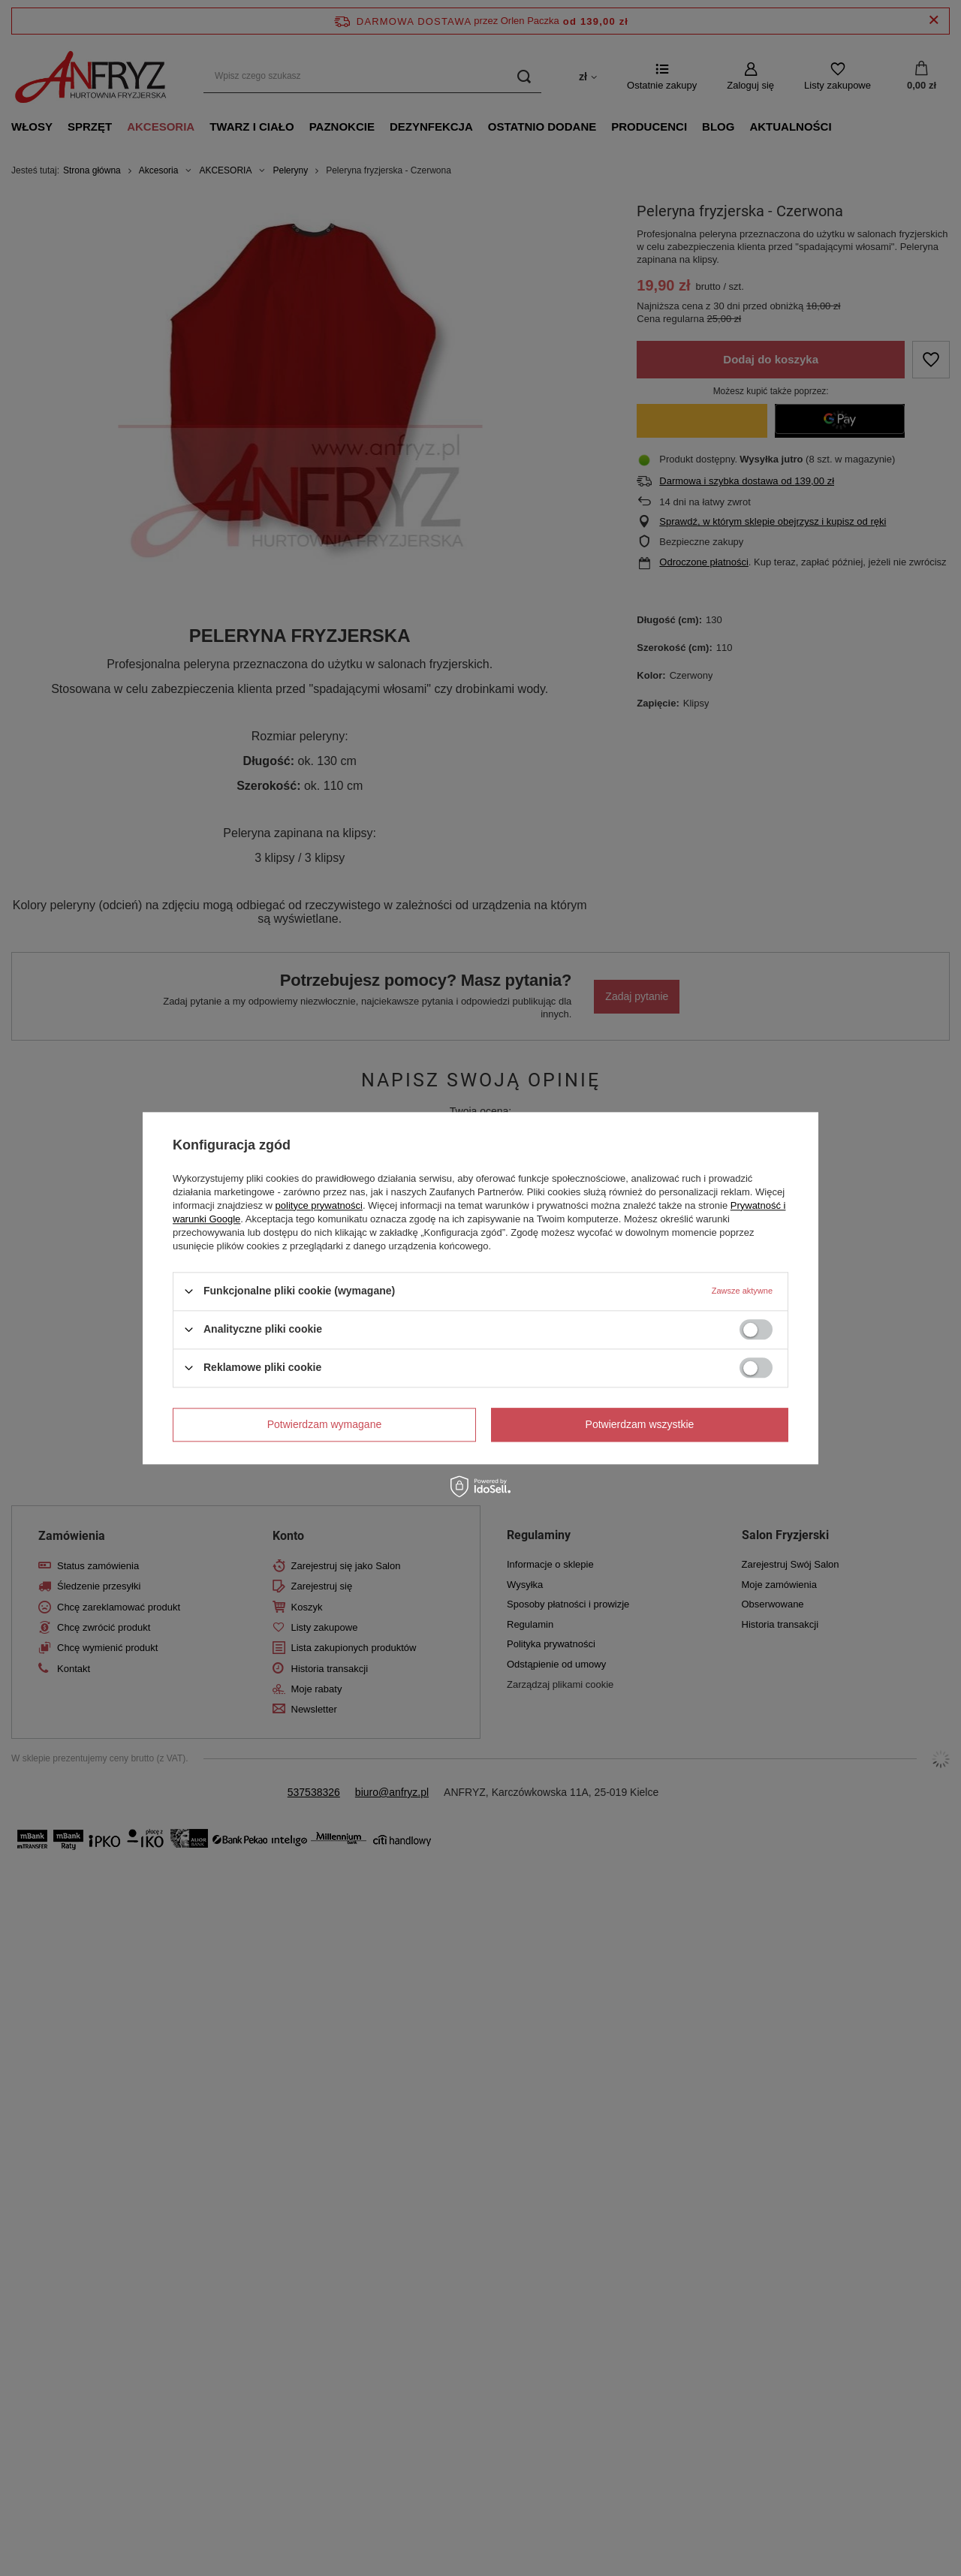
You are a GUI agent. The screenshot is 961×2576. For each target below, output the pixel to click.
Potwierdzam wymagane (324, 1424)
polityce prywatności (319, 1205)
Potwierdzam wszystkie (640, 1424)
